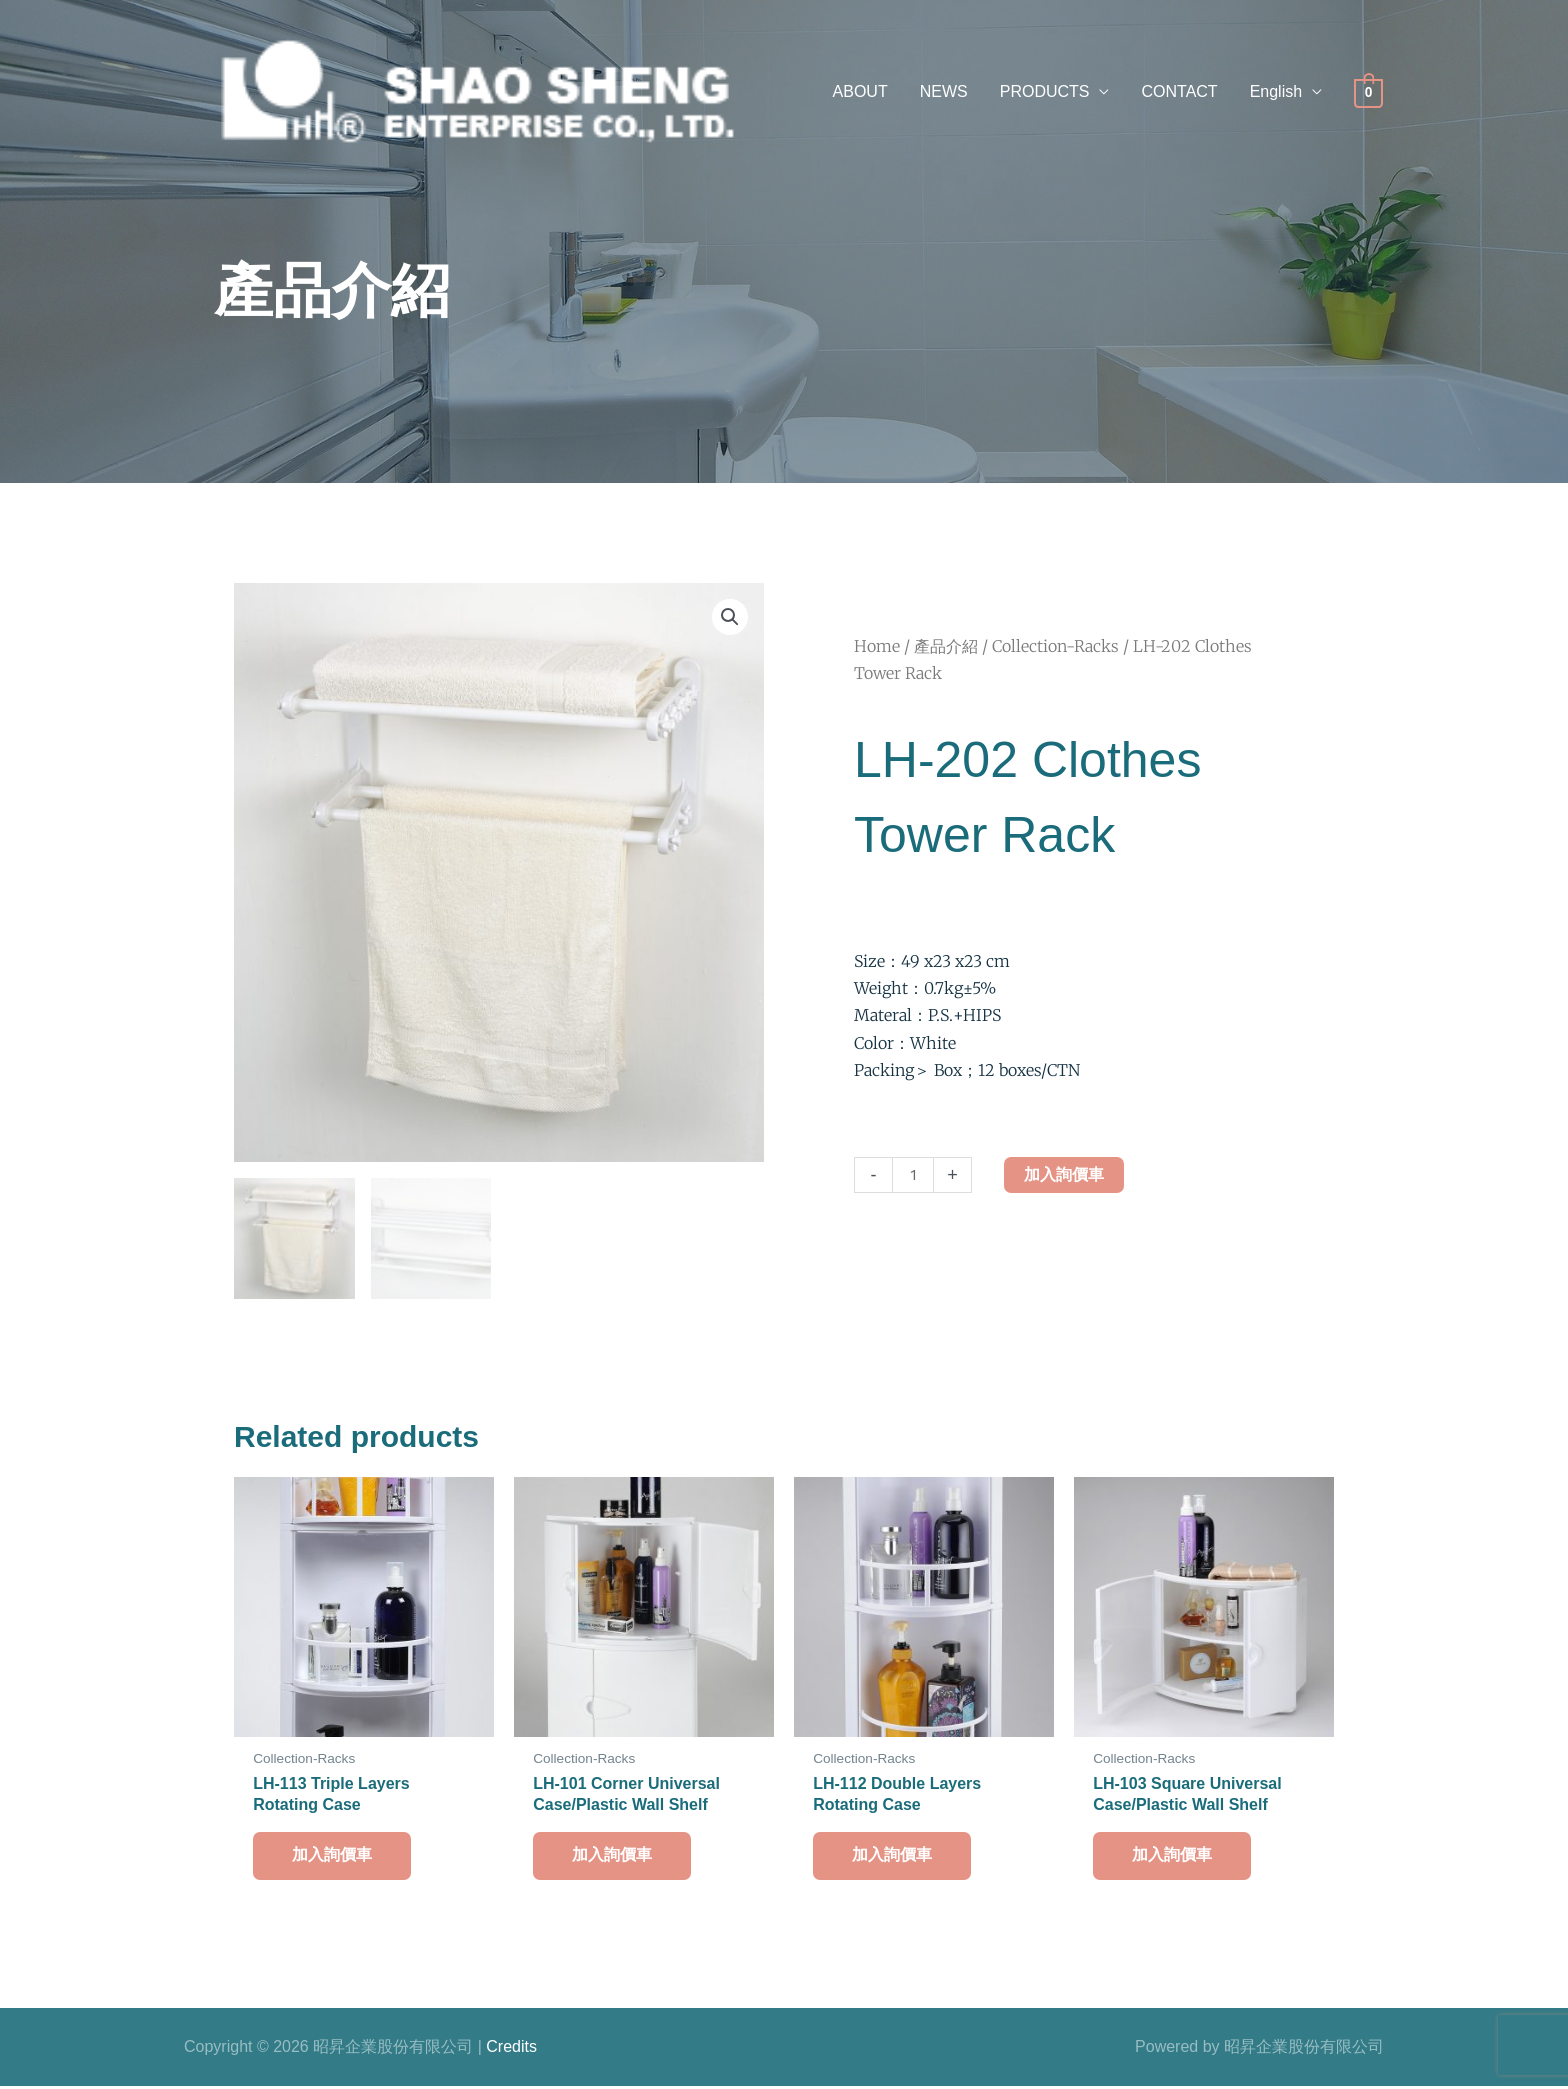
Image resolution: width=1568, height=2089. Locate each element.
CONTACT (1179, 91)
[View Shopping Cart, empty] (1368, 92)
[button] (1286, 92)
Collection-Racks (1055, 646)
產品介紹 (946, 646)
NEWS (944, 91)
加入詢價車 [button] (333, 1857)
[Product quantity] (913, 1175)
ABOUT (860, 91)
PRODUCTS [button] (1045, 91)
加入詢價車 (1064, 1174)
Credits (511, 2049)
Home (877, 646)
